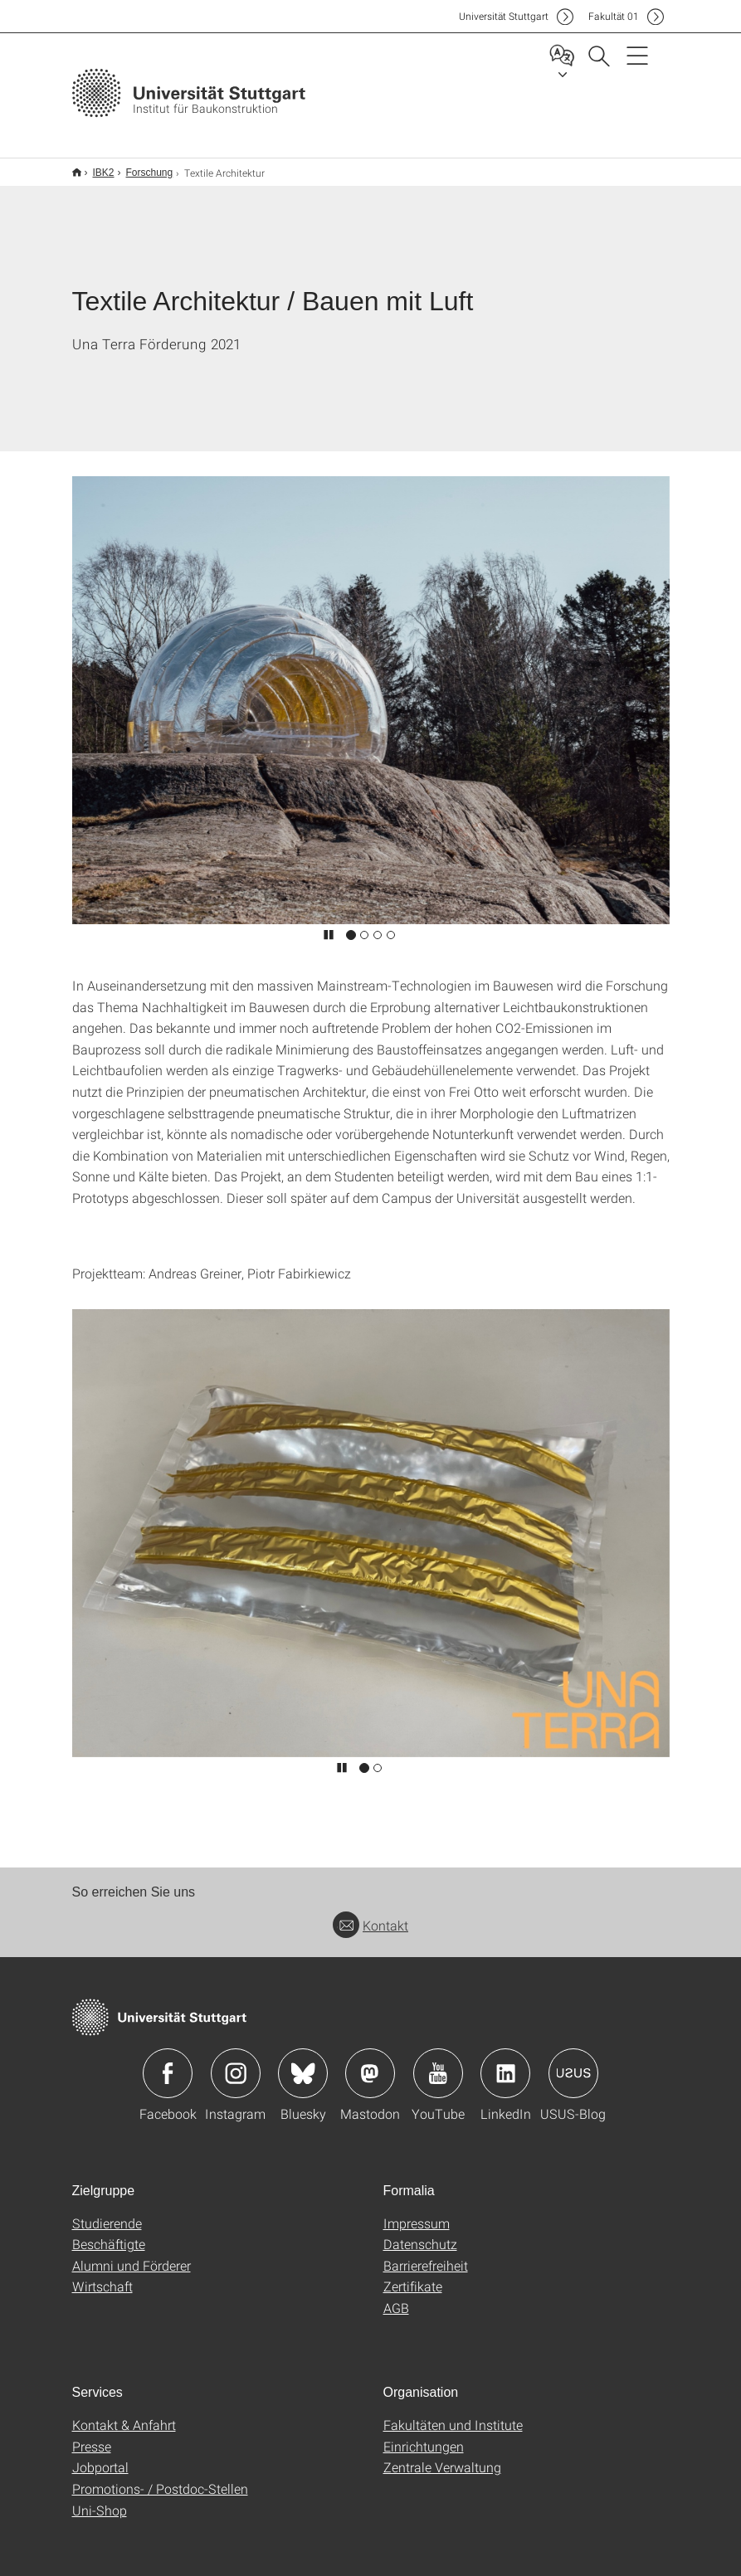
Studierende (107, 2212)
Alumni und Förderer (131, 2254)
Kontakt (370, 1914)
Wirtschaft (102, 2275)
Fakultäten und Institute (453, 2414)
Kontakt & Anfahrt (124, 2414)
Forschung (140, 167)
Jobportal (100, 2456)
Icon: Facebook (168, 2062)
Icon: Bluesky (303, 2062)
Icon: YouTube (438, 2062)
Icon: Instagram (236, 2062)
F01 (613, 16)
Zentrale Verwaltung (442, 2456)
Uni (503, 16)
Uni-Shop (99, 2499)
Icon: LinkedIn (505, 2062)
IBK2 (94, 167)
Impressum (416, 2212)
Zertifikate (412, 2275)
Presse (91, 2435)
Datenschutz (420, 2233)
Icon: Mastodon (370, 2062)
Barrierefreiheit (425, 2254)
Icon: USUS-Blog (573, 2062)
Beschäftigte (108, 2233)
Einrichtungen (423, 2435)
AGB (396, 2297)
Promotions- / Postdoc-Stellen (160, 2477)
